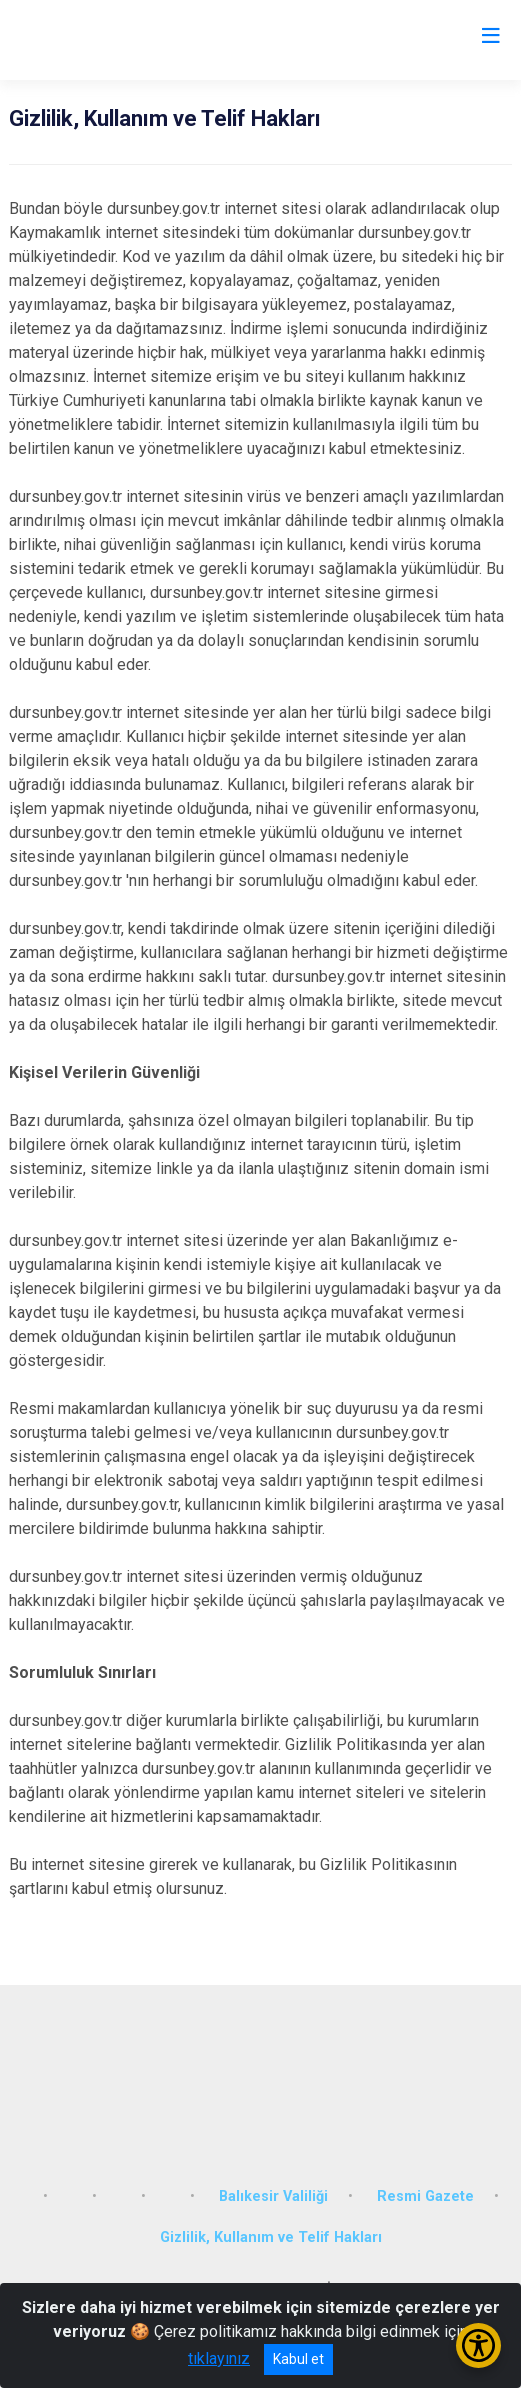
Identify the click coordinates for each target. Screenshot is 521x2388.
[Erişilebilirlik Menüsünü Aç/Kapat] (478, 2345)
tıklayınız (219, 2358)
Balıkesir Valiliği (273, 2196)
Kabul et (298, 2359)
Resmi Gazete (425, 2196)
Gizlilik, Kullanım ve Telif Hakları (271, 2237)
